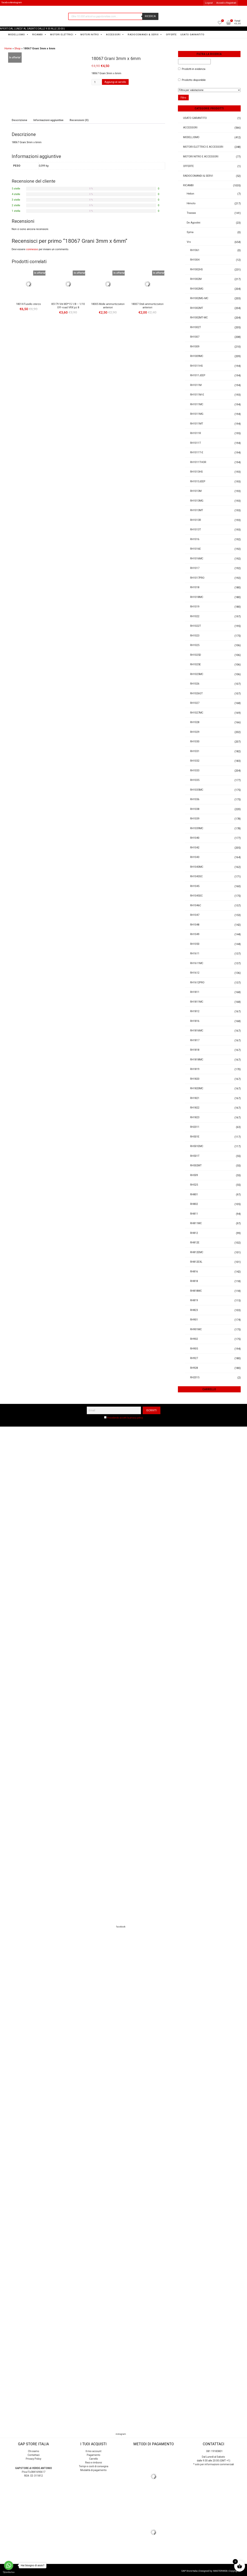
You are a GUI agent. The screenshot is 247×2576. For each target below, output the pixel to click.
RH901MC (196, 1329)
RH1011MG (196, 413)
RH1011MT (196, 423)
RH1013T (195, 529)
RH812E (194, 1242)
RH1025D (195, 654)
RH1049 (194, 934)
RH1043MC (196, 866)
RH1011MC (196, 404)
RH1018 (194, 587)
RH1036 (194, 799)
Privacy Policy (33, 2458)
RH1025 (194, 645)
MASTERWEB (220, 2571)
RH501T (195, 1156)
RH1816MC (196, 1030)
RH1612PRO (197, 982)
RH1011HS (196, 365)
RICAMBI (39, 34)
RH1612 (194, 972)
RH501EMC (196, 1146)
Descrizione (19, 120)
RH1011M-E (197, 394)
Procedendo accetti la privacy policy (125, 1418)
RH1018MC (196, 597)
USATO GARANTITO (192, 34)
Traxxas (191, 213)
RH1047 (194, 915)
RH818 (194, 1281)
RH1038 (194, 809)
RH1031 (194, 751)
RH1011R (195, 433)
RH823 (194, 1310)
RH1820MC (196, 1088)
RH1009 (194, 346)
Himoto (191, 203)
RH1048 (194, 924)
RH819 (194, 1300)
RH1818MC (196, 1059)
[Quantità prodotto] (96, 82)
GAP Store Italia (189, 2571)
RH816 (194, 1271)
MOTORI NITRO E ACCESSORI (200, 156)
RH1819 (194, 1069)
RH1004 (194, 259)
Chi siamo (33, 2451)
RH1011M (196, 385)
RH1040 (194, 837)
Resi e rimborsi (93, 2462)
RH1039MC (196, 828)
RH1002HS (196, 269)
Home (8, 48)
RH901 (194, 1319)
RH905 (194, 1348)
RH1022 (194, 616)
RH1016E (195, 548)
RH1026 (194, 683)
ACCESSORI (115, 34)
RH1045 (194, 886)
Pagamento (93, 2455)
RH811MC (196, 1223)
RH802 (194, 1204)
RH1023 (194, 635)
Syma (190, 232)
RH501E (194, 1136)
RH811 (194, 1213)
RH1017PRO (197, 577)
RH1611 (194, 953)
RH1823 (194, 1117)
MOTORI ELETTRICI (63, 34)
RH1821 (194, 1098)
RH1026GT (196, 693)
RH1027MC (196, 712)
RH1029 (194, 732)
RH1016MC (196, 558)
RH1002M (196, 279)
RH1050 (194, 944)
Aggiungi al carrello (115, 82)
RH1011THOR (198, 462)
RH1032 (194, 760)
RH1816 (194, 1021)
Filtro (183, 97)
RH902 (194, 1338)
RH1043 (194, 857)
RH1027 (194, 703)
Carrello (93, 2458)
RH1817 (194, 1040)
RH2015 (194, 1377)
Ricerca (150, 16)
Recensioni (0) (79, 120)
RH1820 (194, 1078)
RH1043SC (196, 876)
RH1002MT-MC (199, 317)
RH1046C (195, 905)
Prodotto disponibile (194, 80)
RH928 (194, 1367)
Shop (17, 48)
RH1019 (194, 606)
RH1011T (195, 442)
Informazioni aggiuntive (48, 120)
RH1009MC (196, 356)
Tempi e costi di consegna (93, 2466)
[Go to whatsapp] (8, 2565)
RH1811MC (196, 1001)
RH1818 (194, 1049)
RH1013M (196, 491)
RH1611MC (196, 963)
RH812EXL (196, 1261)
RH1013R (195, 520)
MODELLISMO (18, 34)
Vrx (189, 241)
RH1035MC (196, 789)
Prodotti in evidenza (193, 69)
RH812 (194, 1233)
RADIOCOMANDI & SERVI (145, 34)
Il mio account (93, 2451)
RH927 (194, 1358)
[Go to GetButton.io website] (8, 2572)
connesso (32, 249)
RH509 (194, 1175)
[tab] (19, 120)
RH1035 (194, 780)
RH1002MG (196, 288)
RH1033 (194, 770)
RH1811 (194, 992)
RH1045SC (196, 895)
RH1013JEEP (197, 481)
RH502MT (196, 1165)
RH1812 (194, 1011)
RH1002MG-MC (199, 298)
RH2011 (194, 1127)
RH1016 (194, 539)
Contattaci (34, 2455)
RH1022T (195, 625)
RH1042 (194, 847)
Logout (209, 2)
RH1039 (194, 818)
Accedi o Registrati (226, 2)
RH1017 (194, 568)
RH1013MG (196, 500)
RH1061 (194, 250)
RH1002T (195, 327)
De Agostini (193, 222)
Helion (190, 193)
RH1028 (194, 722)
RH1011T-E (196, 452)
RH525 (194, 1184)
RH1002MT (196, 308)
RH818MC (196, 1290)
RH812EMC (196, 1252)
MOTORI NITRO (91, 34)
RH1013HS (196, 471)
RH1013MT (196, 510)
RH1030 (194, 741)
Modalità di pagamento (93, 2470)
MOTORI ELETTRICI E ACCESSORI (203, 146)
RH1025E (195, 664)
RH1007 (194, 336)
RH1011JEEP (197, 375)
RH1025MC (196, 674)
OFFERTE (171, 34)
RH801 (194, 1194)
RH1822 (194, 1107)
